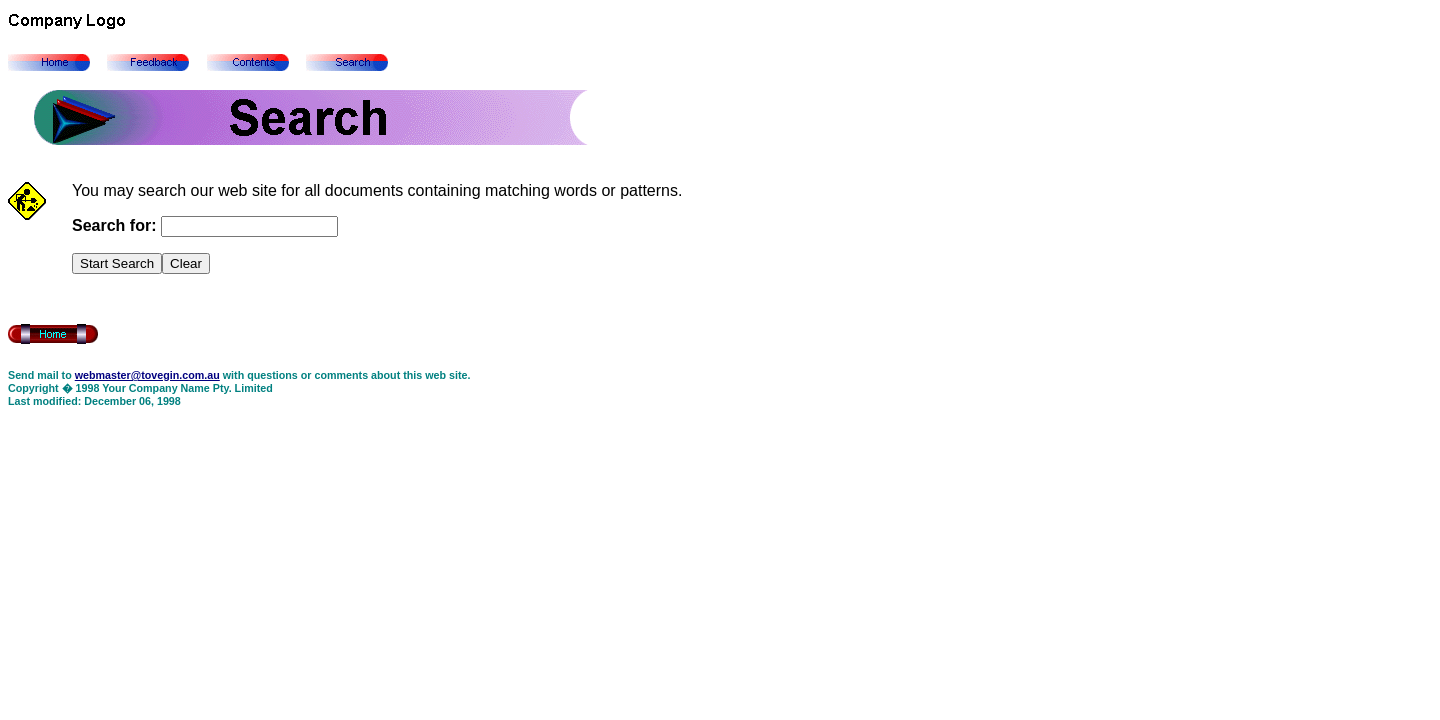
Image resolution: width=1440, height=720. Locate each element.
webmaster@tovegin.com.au (147, 375)
